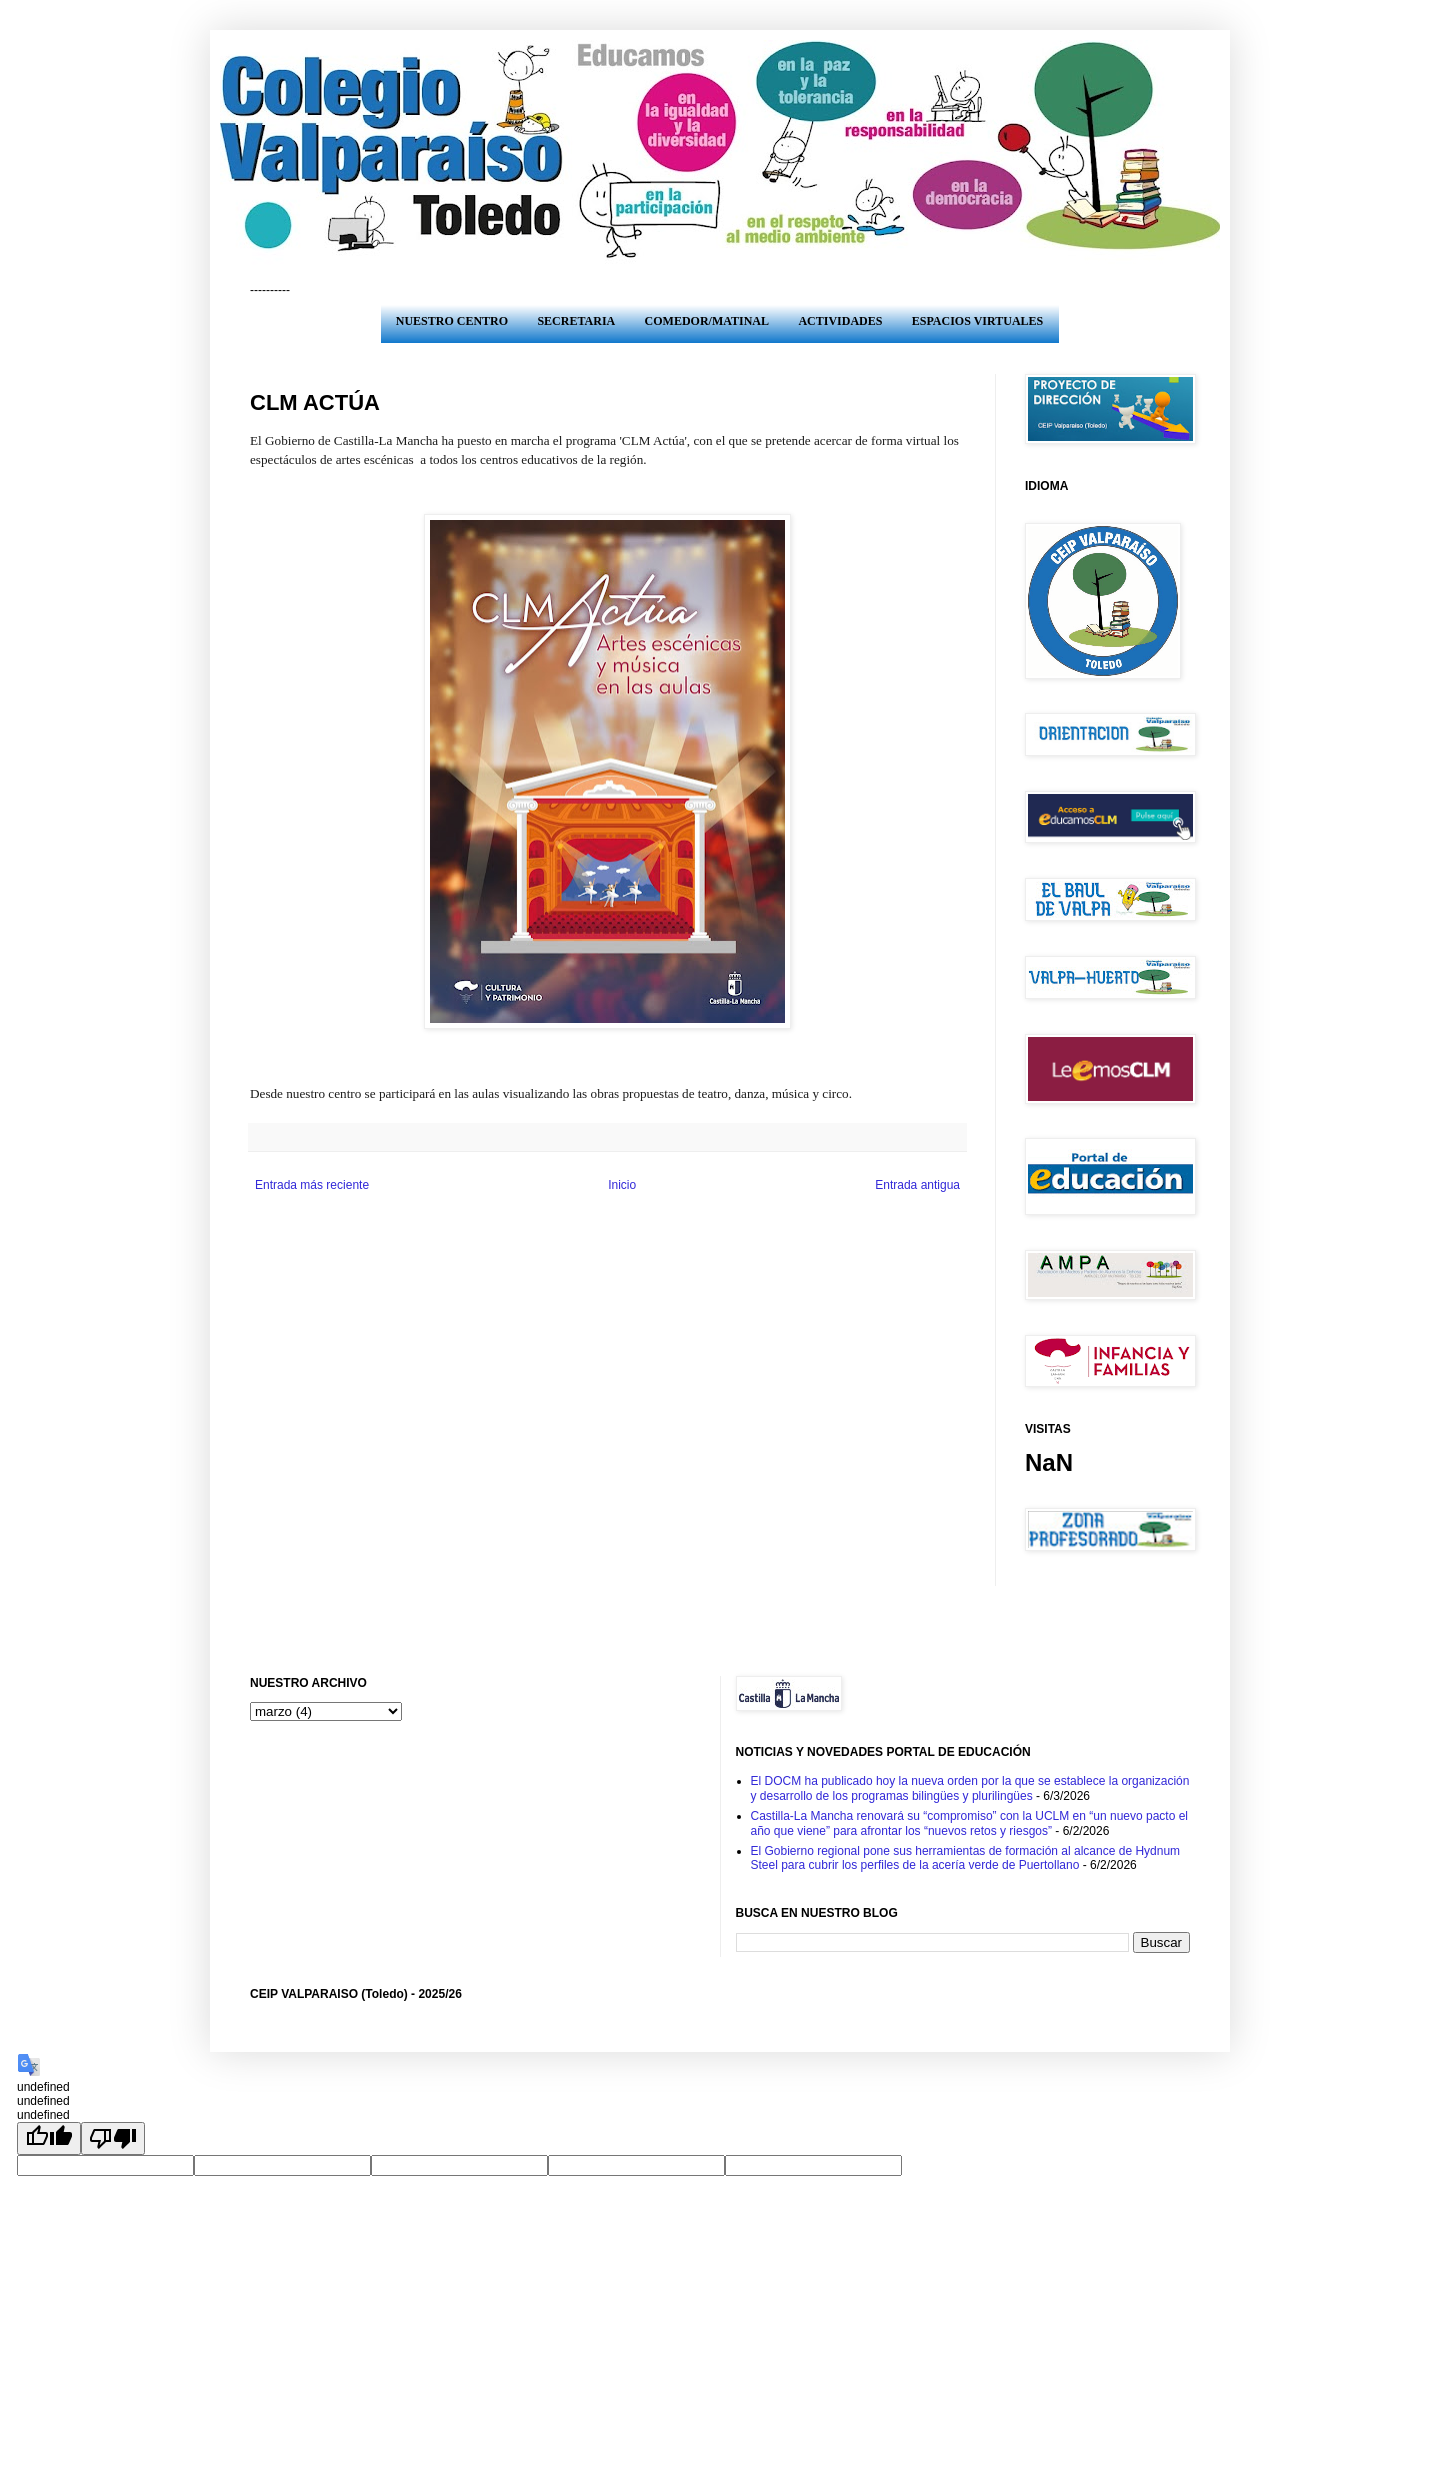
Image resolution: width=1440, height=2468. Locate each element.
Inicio (622, 1185)
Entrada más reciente (312, 1185)
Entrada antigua (917, 1185)
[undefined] (49, 2138)
